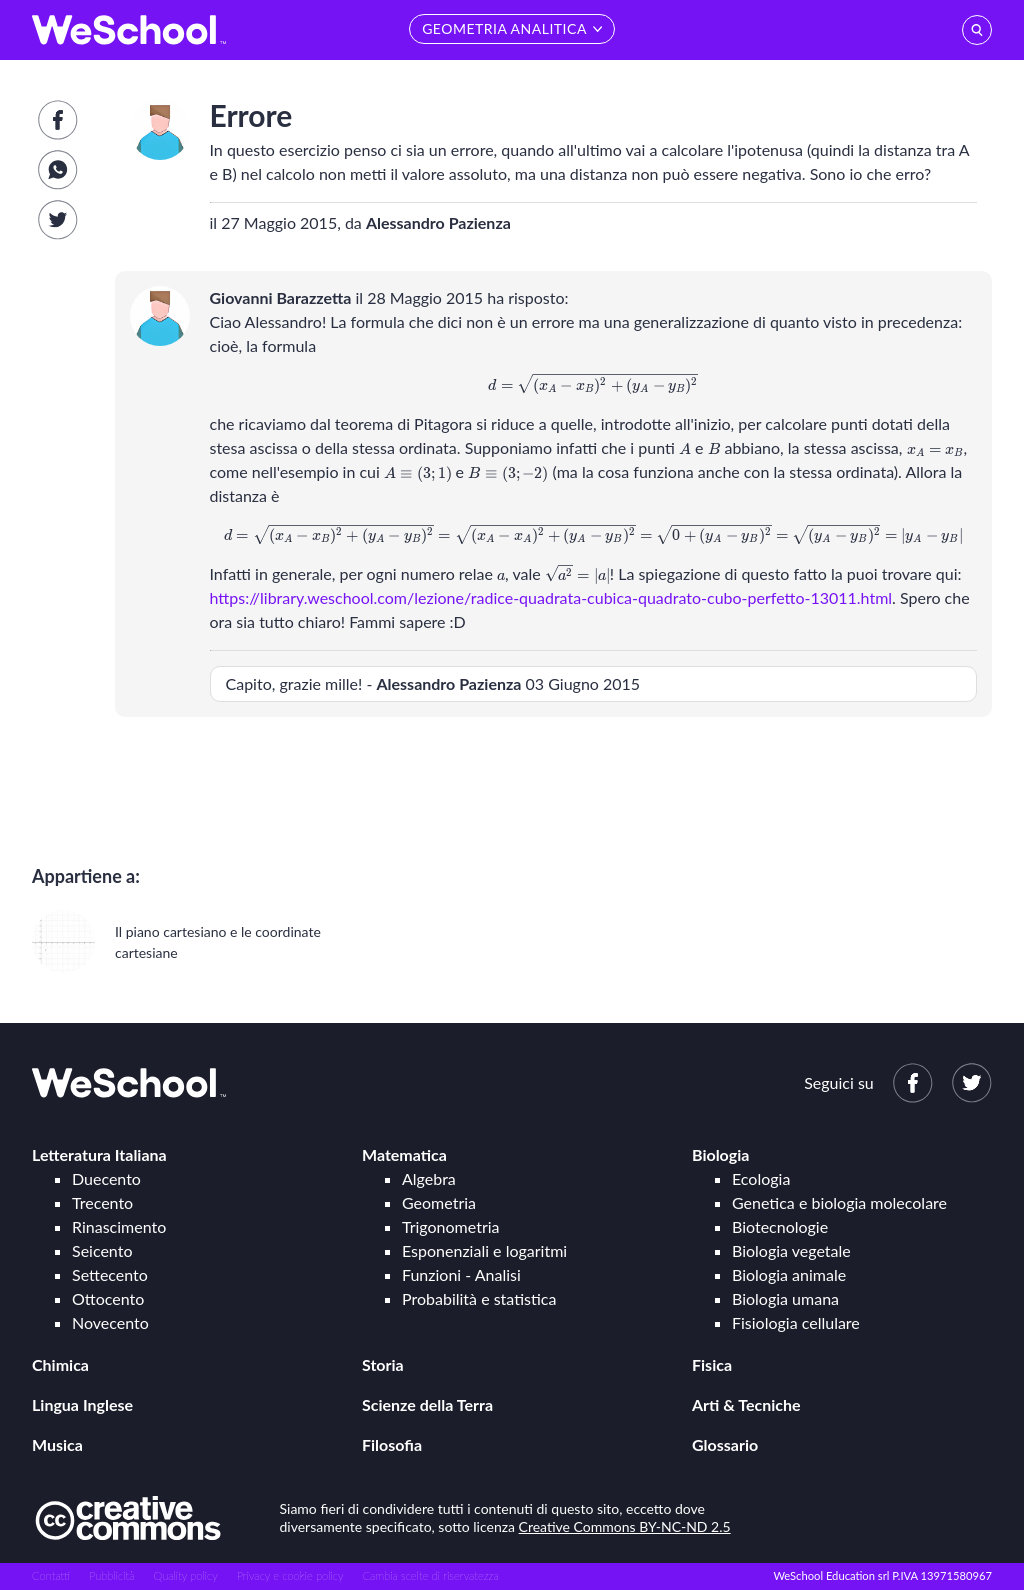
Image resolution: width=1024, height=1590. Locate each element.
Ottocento (108, 1298)
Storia (383, 1364)
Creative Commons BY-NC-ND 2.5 (625, 1526)
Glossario (725, 1444)
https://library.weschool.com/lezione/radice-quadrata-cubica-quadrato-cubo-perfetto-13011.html (551, 597)
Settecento (110, 1274)
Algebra (429, 1178)
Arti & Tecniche (746, 1404)
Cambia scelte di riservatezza (430, 1575)
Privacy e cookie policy (290, 1575)
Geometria (439, 1202)
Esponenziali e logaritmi (484, 1250)
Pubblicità (112, 1575)
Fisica (712, 1364)
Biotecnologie (780, 1226)
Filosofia (392, 1444)
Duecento (106, 1178)
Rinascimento (119, 1226)
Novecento (110, 1322)
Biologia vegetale (791, 1250)
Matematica (404, 1154)
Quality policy (185, 1575)
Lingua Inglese (82, 1404)
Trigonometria (451, 1226)
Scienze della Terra (427, 1404)
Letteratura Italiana (99, 1154)
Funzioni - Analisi (461, 1274)
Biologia (720, 1154)
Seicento (102, 1250)
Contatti (51, 1575)
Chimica (60, 1364)
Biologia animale (789, 1274)
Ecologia (761, 1178)
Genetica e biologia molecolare (839, 1202)
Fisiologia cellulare (796, 1322)
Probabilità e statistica (479, 1298)
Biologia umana (785, 1298)
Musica (57, 1444)
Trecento (102, 1202)
